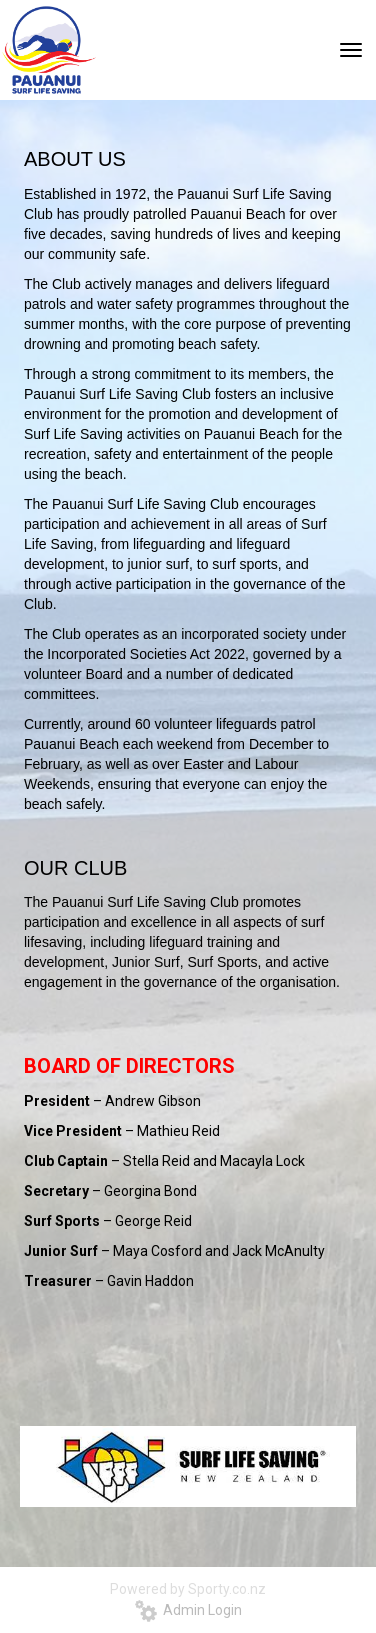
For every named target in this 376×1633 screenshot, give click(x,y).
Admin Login (188, 1610)
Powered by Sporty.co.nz (188, 1589)
